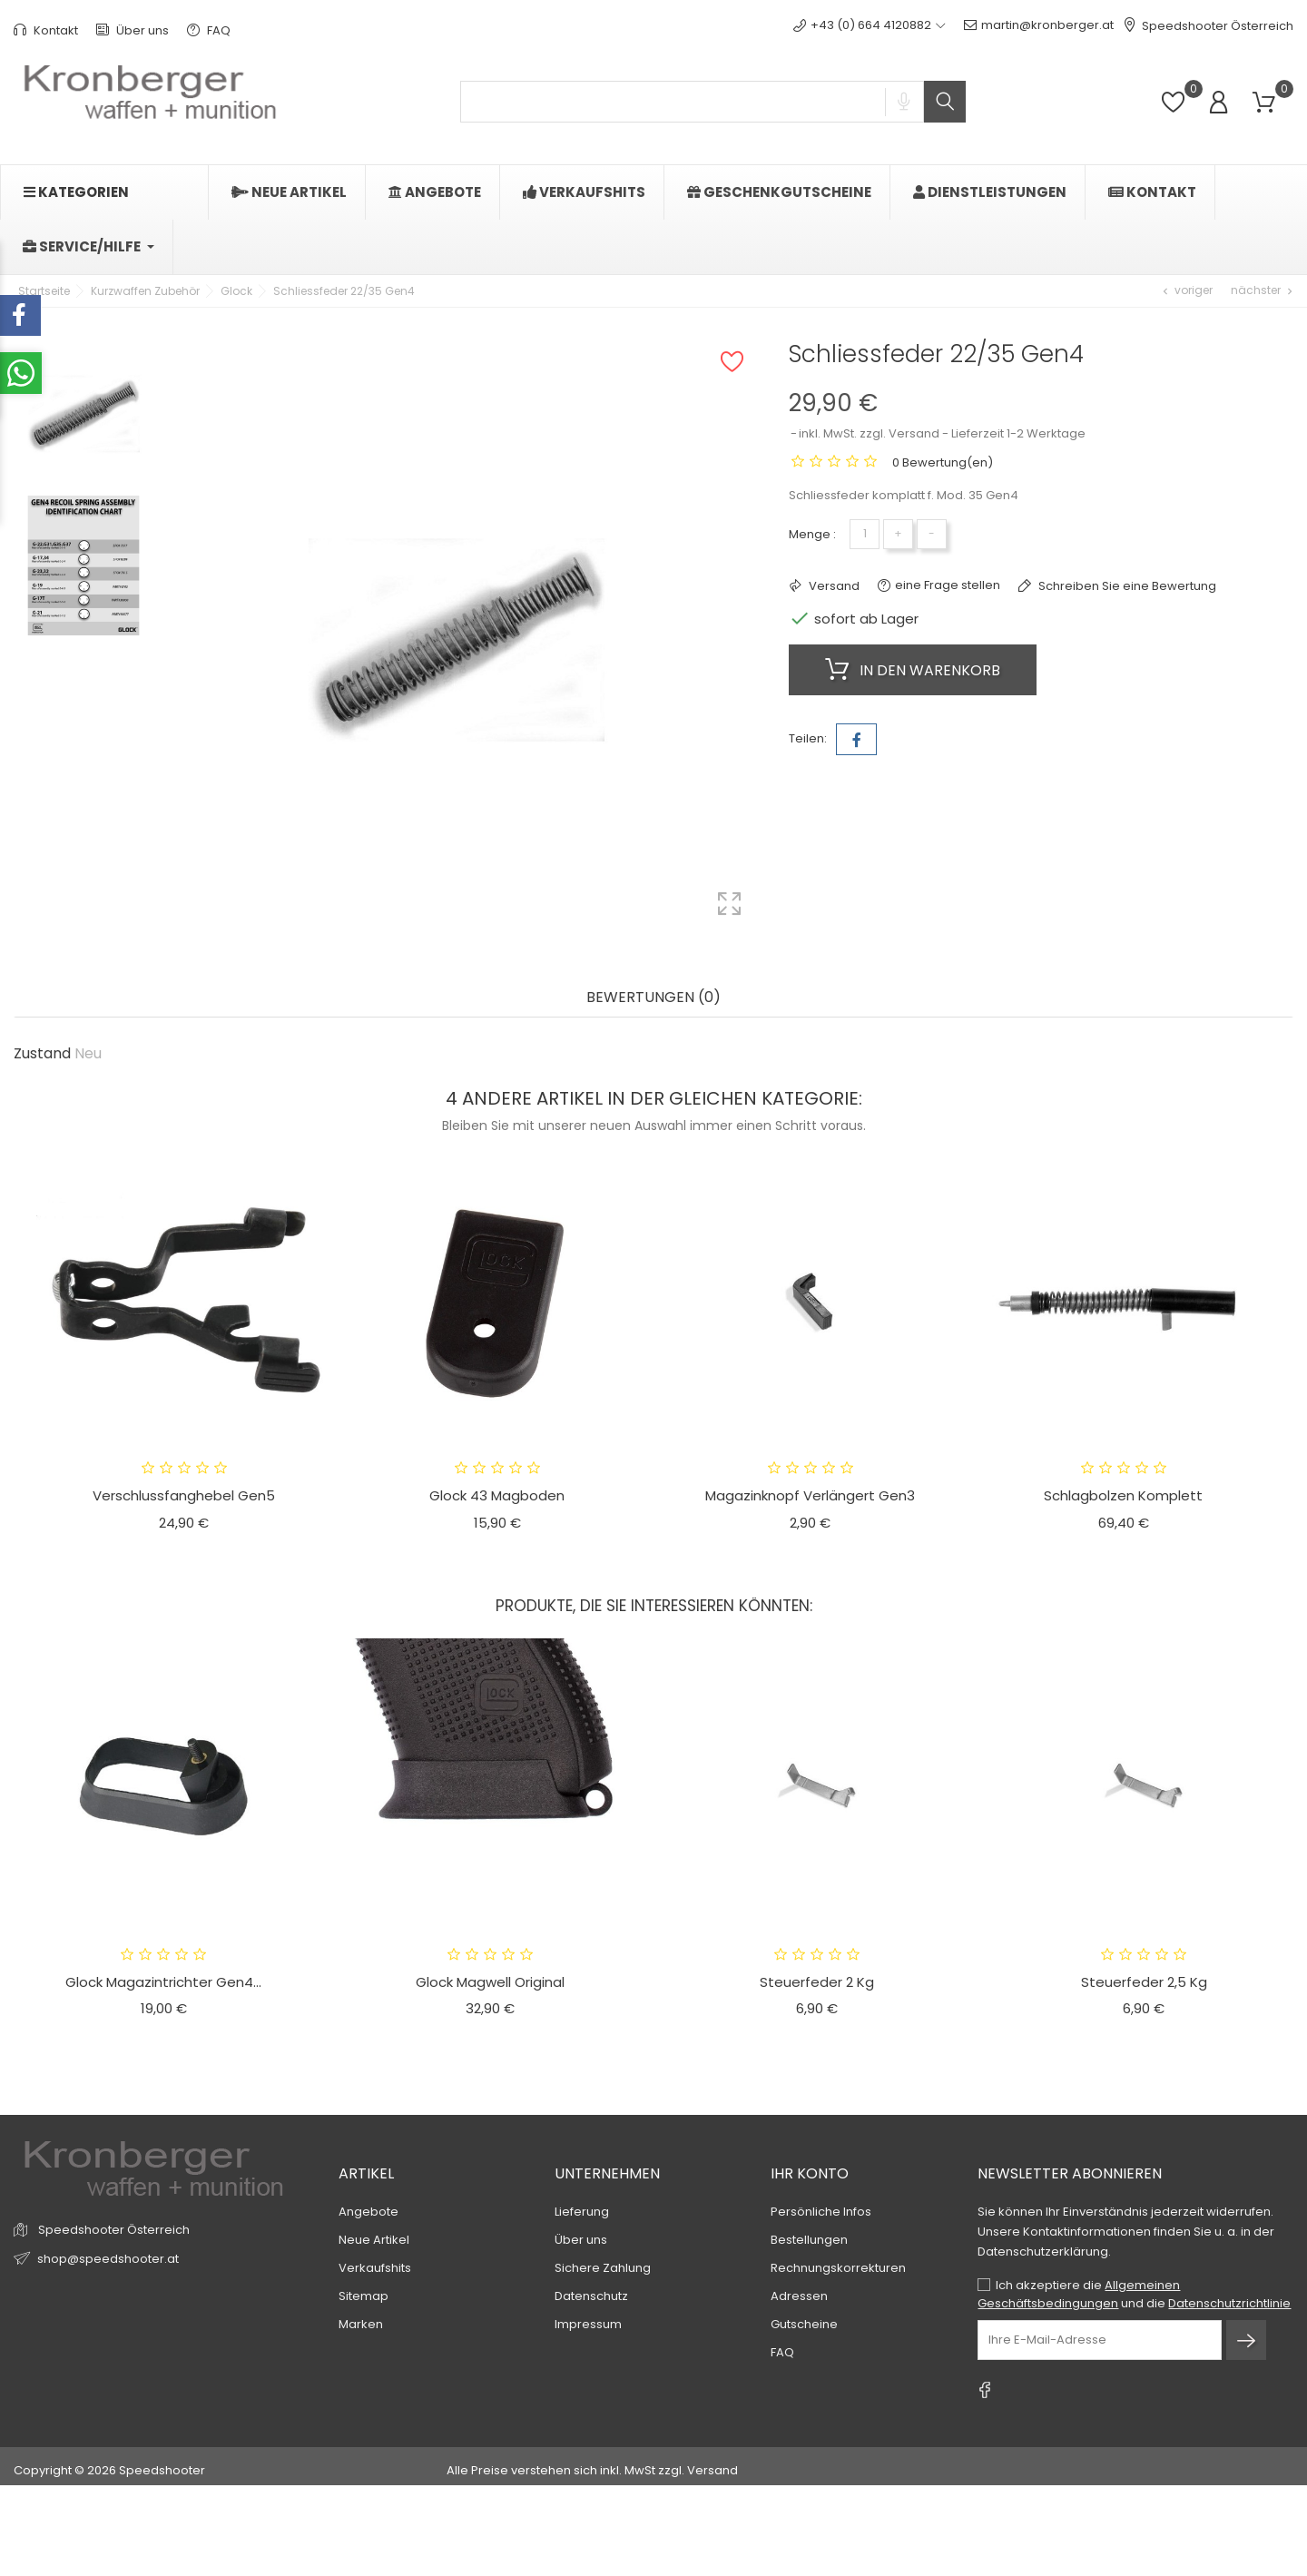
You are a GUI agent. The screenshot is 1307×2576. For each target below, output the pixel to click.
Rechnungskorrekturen (838, 2267)
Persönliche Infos (821, 2211)
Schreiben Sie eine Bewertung (1126, 586)
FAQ (209, 30)
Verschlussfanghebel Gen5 (184, 1495)
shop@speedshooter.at (108, 2257)
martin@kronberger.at (1039, 25)
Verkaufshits (375, 2267)
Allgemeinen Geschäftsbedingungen (1079, 2294)
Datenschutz (591, 2296)
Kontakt (46, 30)
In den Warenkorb (912, 670)
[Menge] (865, 534)
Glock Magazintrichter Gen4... (163, 1981)
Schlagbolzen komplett (1123, 1495)
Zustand (42, 1054)
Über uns (132, 30)
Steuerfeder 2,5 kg (1144, 1981)
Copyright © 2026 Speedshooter (109, 2470)
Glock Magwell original (490, 1981)
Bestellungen (809, 2239)
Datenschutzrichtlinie (1229, 2303)
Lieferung (582, 2211)
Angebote (368, 2211)
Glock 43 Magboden (497, 1495)
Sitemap (363, 2296)
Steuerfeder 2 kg (817, 1981)
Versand (833, 586)
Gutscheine (804, 2324)
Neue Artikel (374, 2239)
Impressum (588, 2324)
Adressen (799, 2296)
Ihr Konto (810, 2173)
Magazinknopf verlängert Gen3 (810, 1495)
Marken (361, 2324)
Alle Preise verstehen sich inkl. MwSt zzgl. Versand (592, 2470)
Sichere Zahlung (603, 2267)
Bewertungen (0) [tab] (653, 998)
